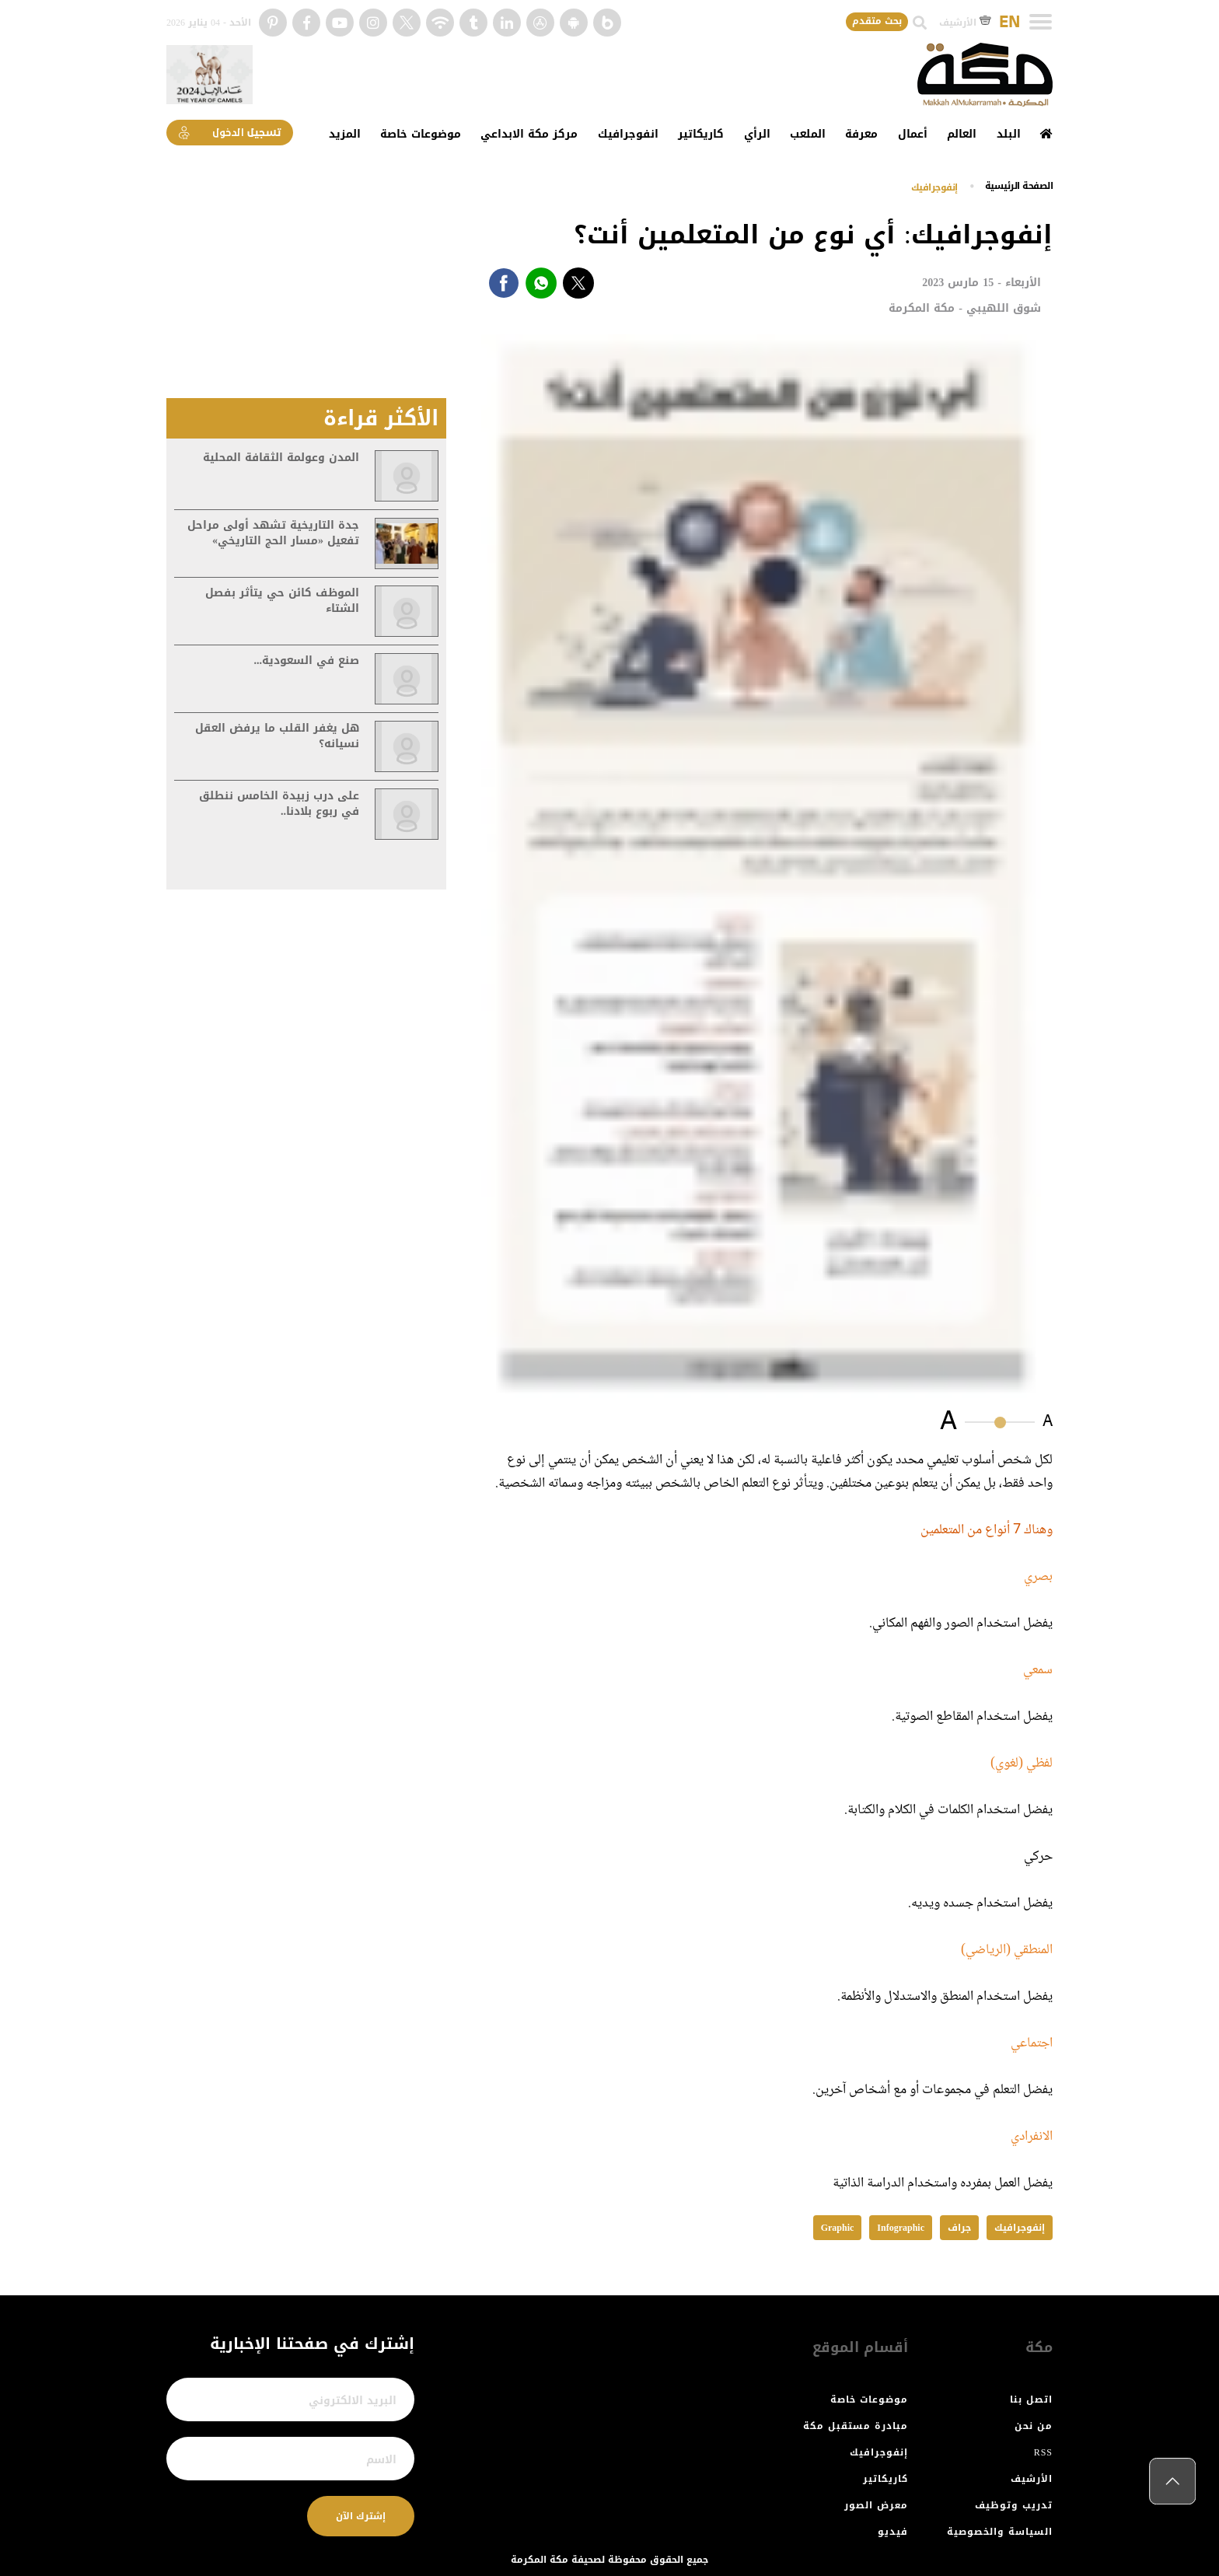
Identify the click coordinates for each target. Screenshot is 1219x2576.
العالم (961, 134)
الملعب (808, 134)
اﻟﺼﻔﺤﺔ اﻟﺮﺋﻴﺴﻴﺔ (1019, 185)
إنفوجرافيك (934, 187)
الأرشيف (965, 22)
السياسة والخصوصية (1000, 2531)
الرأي (757, 134)
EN (1009, 23)
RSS (1043, 2452)
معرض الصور (876, 2505)
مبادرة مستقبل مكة (855, 2425)
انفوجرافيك (628, 134)
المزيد (345, 134)
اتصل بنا (1031, 2399)
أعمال (912, 134)
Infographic (900, 2227)
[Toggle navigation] (1040, 21)
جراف (959, 2227)
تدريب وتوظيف (1014, 2505)
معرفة (861, 134)
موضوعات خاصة (420, 134)
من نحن (1034, 2425)
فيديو (893, 2531)
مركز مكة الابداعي (529, 134)
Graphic (837, 2227)
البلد (1009, 134)
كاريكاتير (701, 134)
